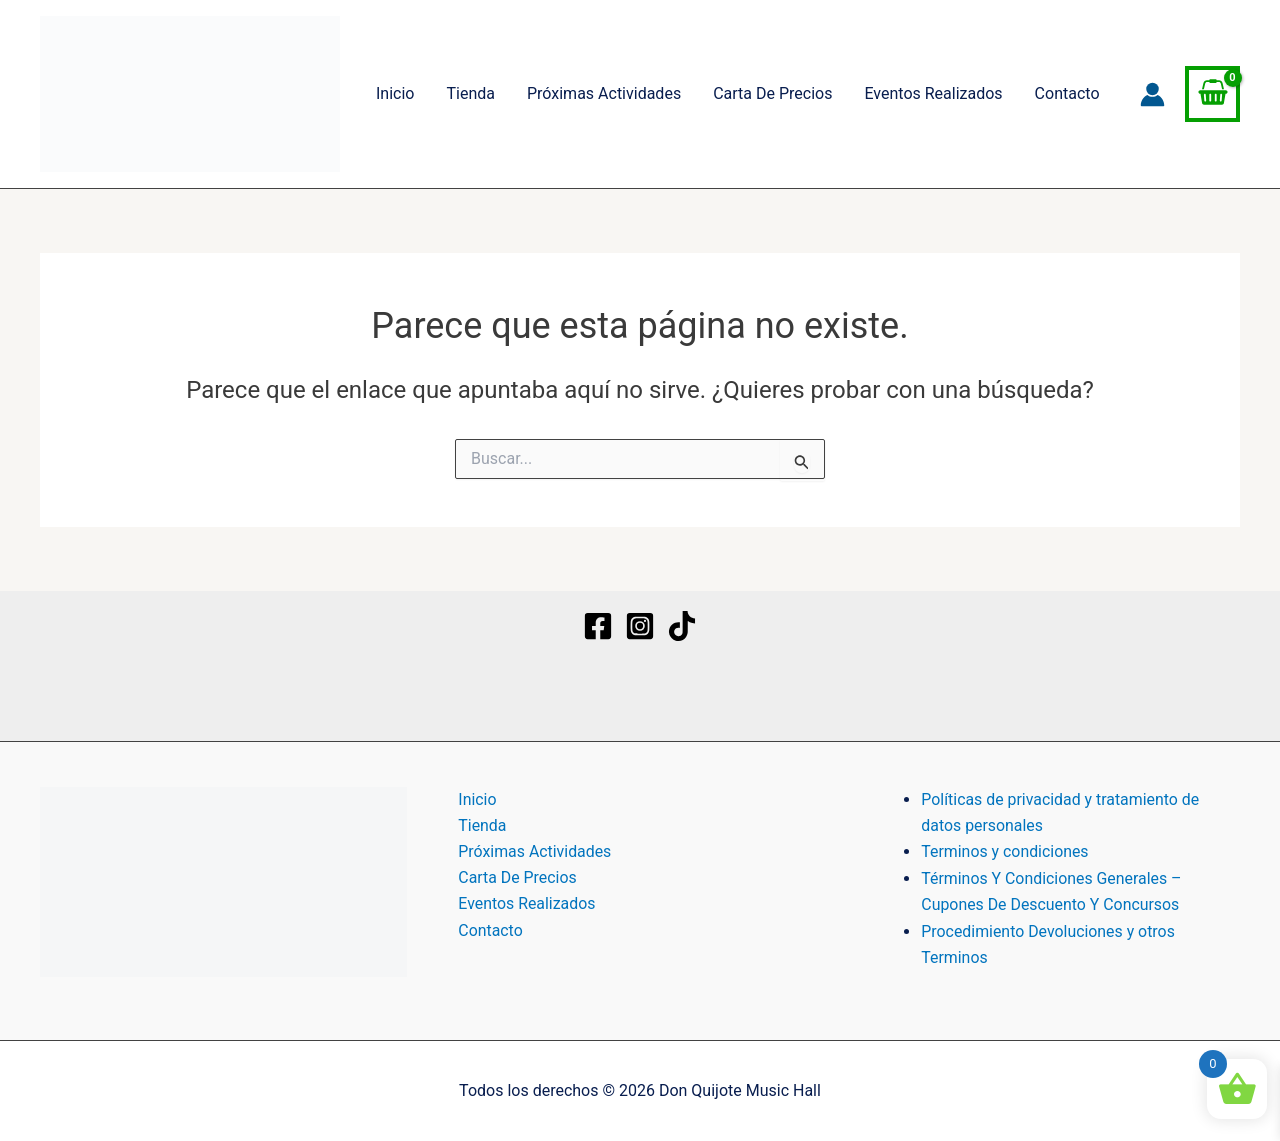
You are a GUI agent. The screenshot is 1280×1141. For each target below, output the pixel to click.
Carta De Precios (772, 93)
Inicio (395, 93)
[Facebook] (598, 626)
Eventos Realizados (933, 93)
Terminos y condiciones (1005, 851)
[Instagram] (640, 626)
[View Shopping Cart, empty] (1212, 94)
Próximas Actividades (604, 93)
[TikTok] (682, 626)
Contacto (1067, 93)
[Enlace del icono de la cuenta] (1152, 94)
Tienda (470, 93)
